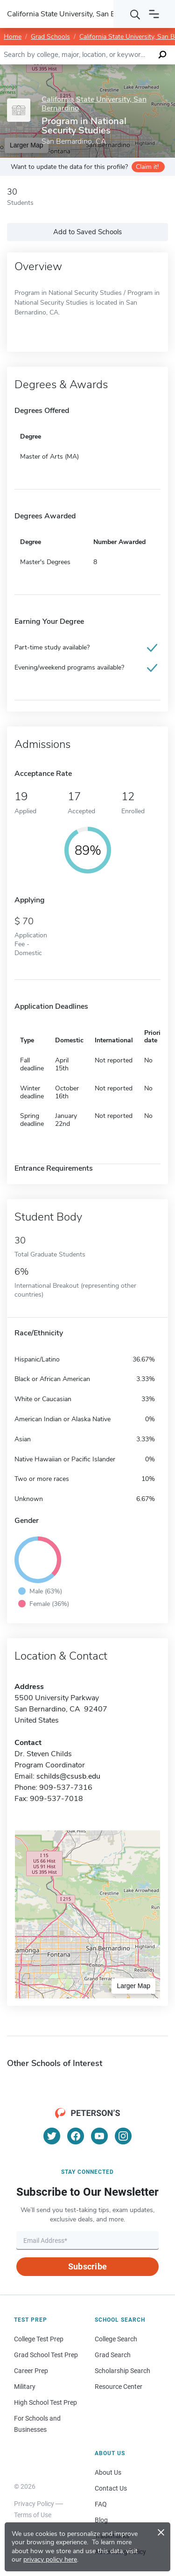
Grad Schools (50, 36)
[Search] (135, 14)
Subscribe (87, 2266)
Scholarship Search (122, 2370)
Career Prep (31, 2370)
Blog (101, 2520)
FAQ (101, 2504)
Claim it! (147, 166)
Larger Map (133, 1986)
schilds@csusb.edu (68, 1776)
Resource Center (118, 2386)
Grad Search (113, 2355)
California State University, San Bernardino (94, 104)
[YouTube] (99, 2136)
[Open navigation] (154, 14)
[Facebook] (75, 2136)
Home (12, 36)
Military (24, 2386)
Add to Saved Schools (87, 232)
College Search (116, 2339)
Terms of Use (32, 2515)
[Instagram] (123, 2136)
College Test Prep (38, 2339)
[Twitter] (51, 2136)
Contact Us (111, 2488)
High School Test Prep (45, 2402)
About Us (108, 2472)
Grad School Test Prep (46, 2355)
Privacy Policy (34, 2503)
